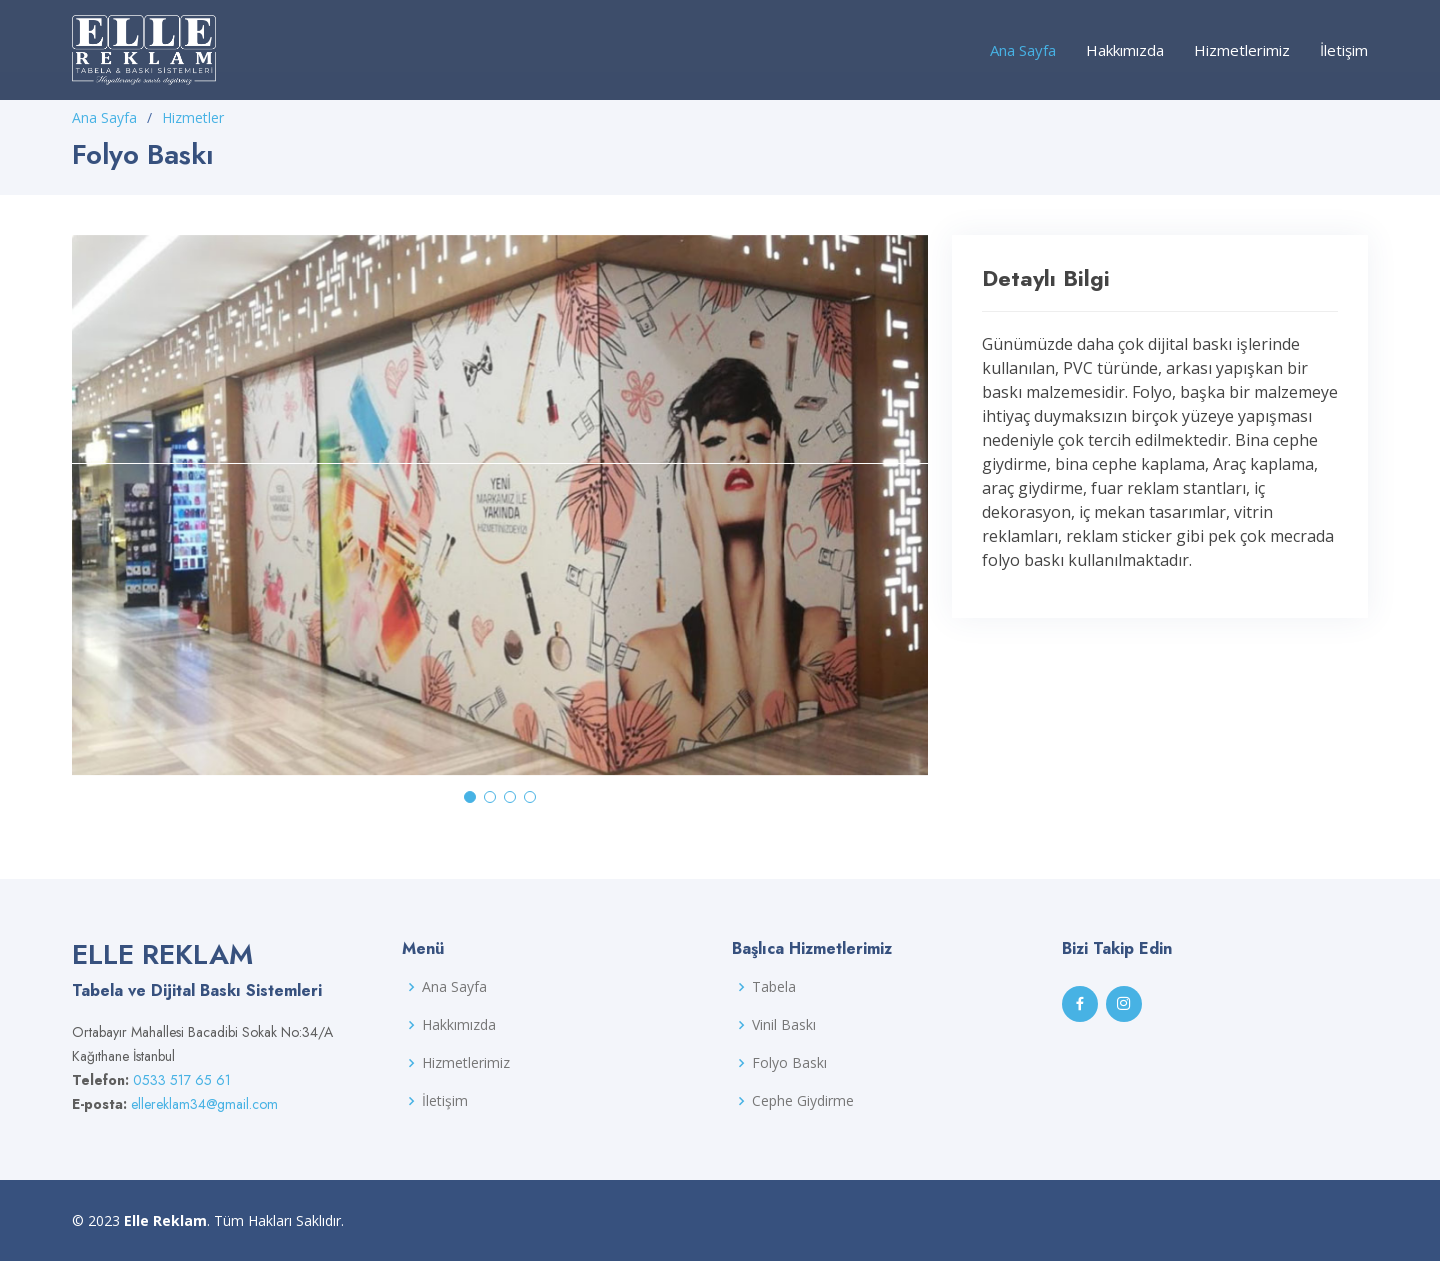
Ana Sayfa (1023, 50)
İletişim (1344, 50)
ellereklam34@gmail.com (204, 1104)
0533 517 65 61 (182, 1080)
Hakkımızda (1125, 50)
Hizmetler (193, 117)
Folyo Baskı (789, 1063)
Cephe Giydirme (803, 1101)
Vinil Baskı (784, 1025)
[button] (470, 797)
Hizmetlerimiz (1242, 50)
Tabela (774, 987)
